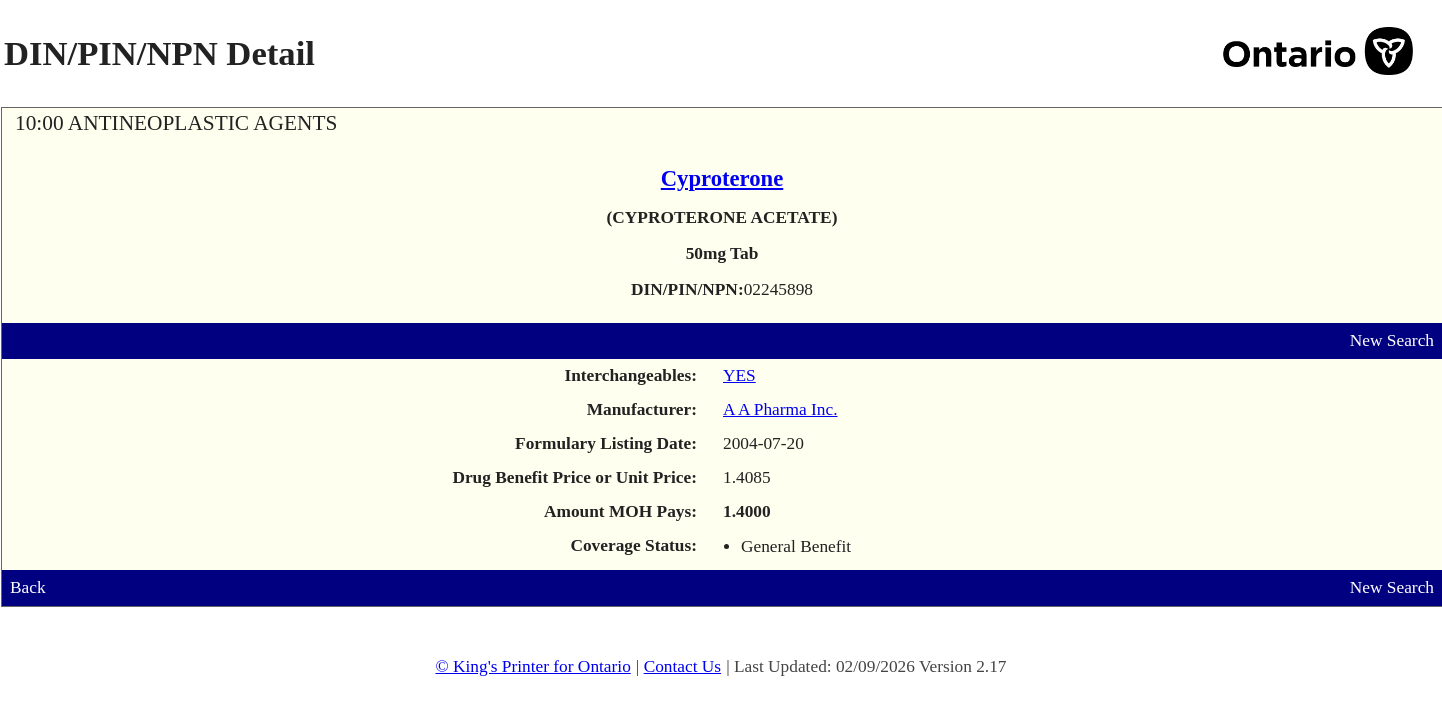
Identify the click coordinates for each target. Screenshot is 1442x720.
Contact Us (683, 666)
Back (28, 587)
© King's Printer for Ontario (532, 666)
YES (739, 375)
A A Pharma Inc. (780, 409)
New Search (1392, 340)
